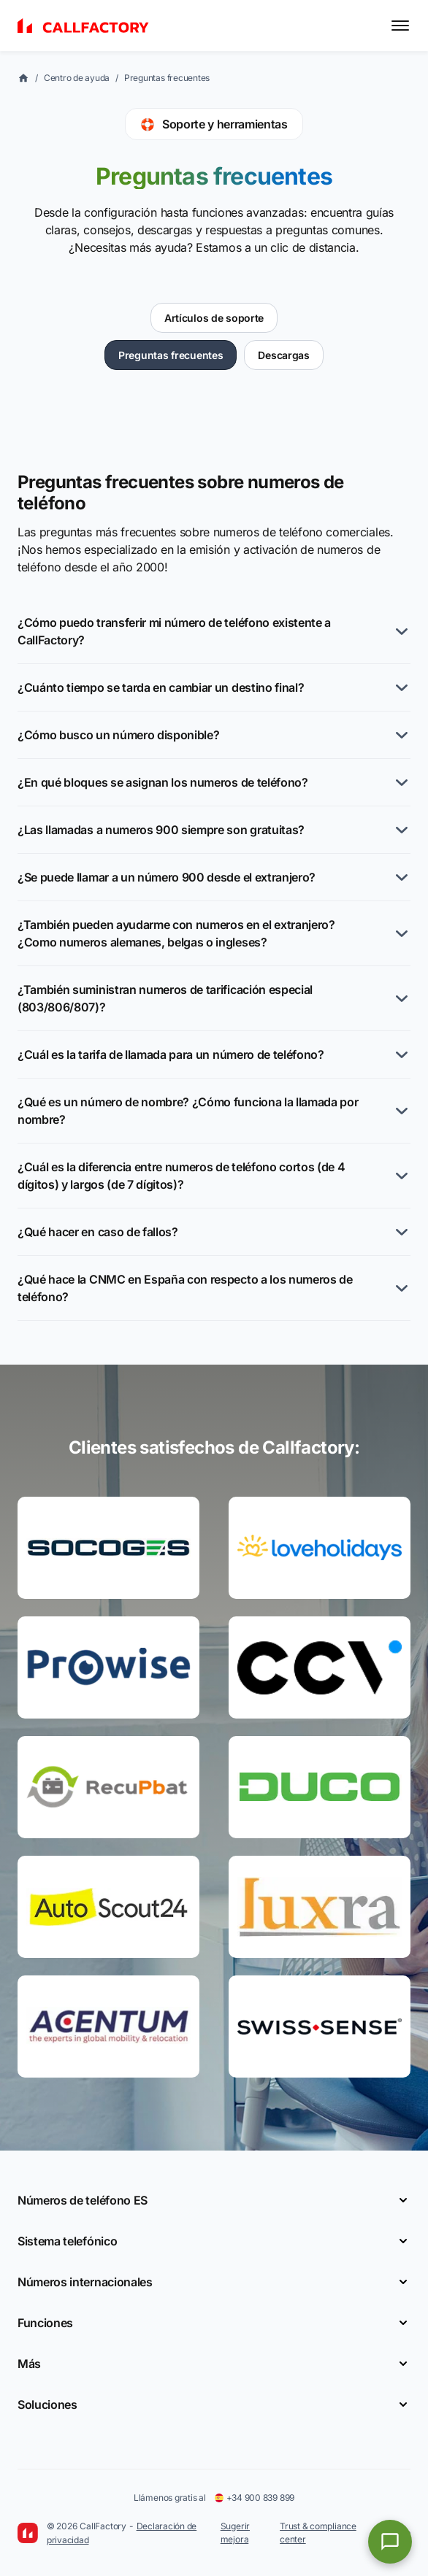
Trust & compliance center (318, 2533)
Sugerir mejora (235, 2533)
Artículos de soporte (214, 318)
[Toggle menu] (400, 25)
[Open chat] (390, 2542)
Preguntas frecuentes (167, 77)
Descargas (283, 355)
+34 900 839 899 (254, 2497)
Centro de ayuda (77, 77)
